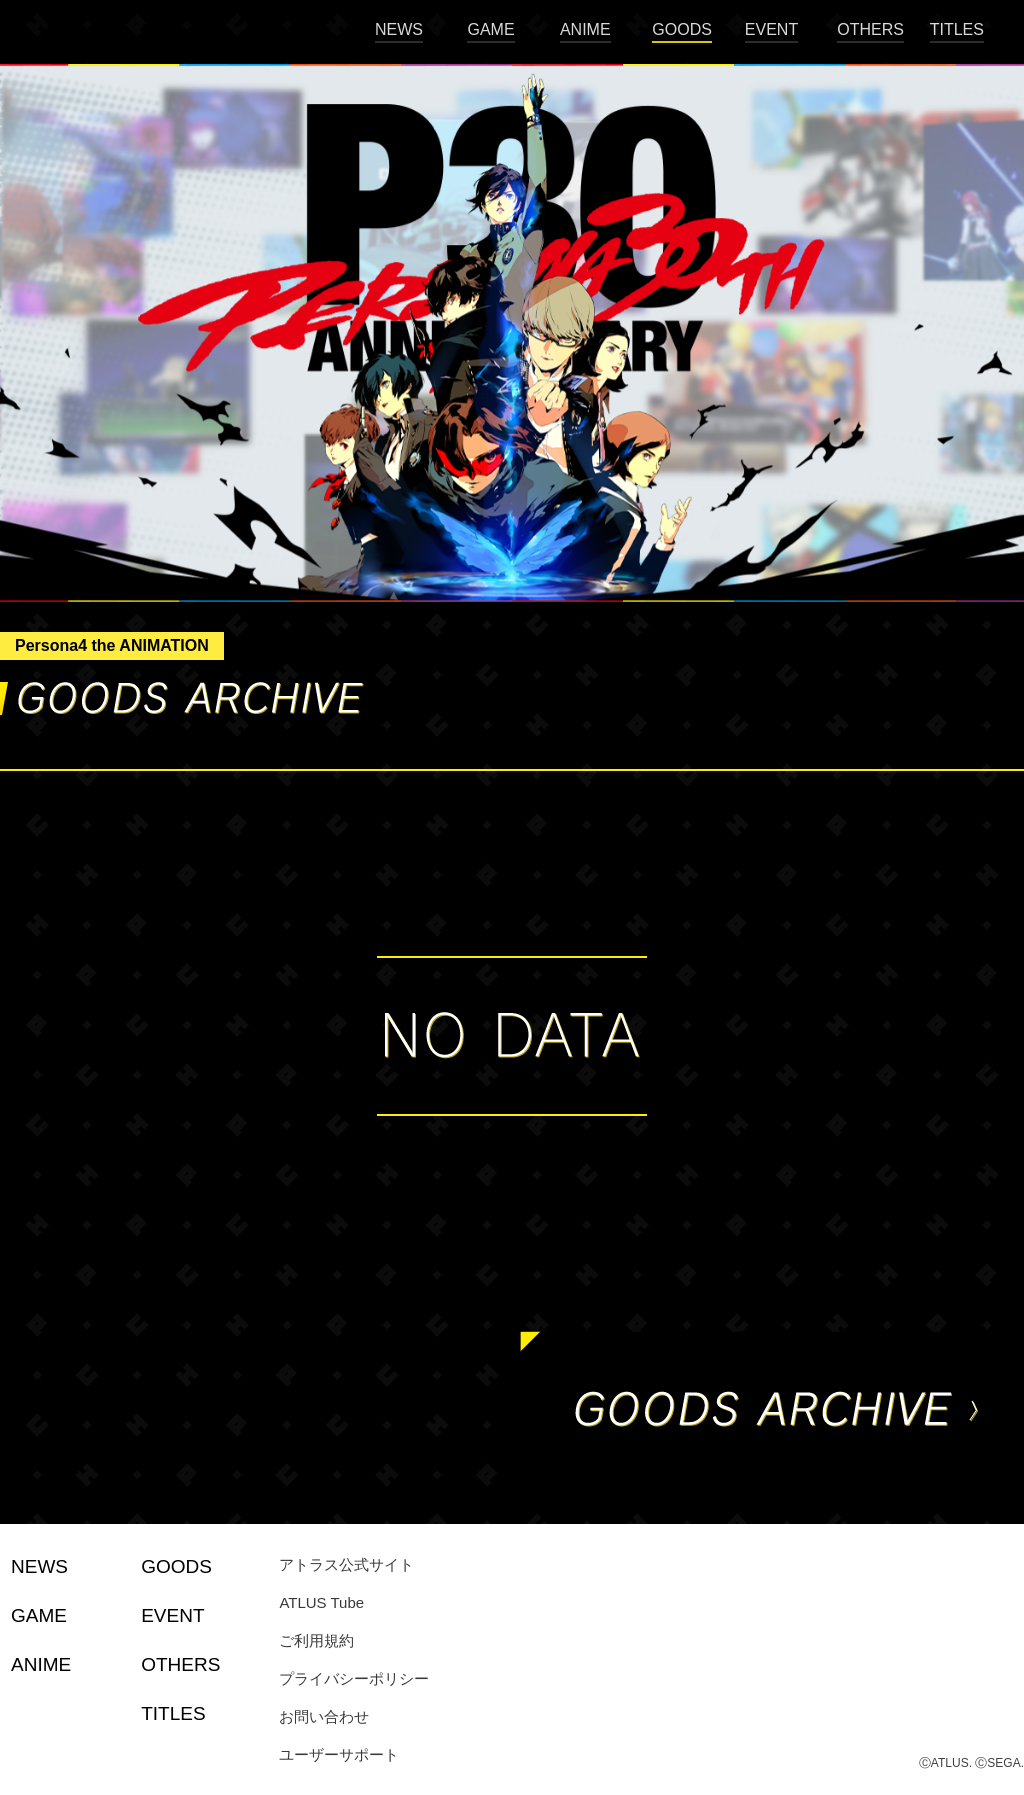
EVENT (771, 29)
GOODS (682, 29)
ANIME (585, 29)
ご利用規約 (316, 1640)
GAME (490, 29)
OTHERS (870, 29)
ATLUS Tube (321, 1602)
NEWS (399, 29)
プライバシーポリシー (354, 1678)
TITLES (957, 29)
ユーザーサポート (339, 1754)
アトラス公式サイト (346, 1564)
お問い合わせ (324, 1716)
